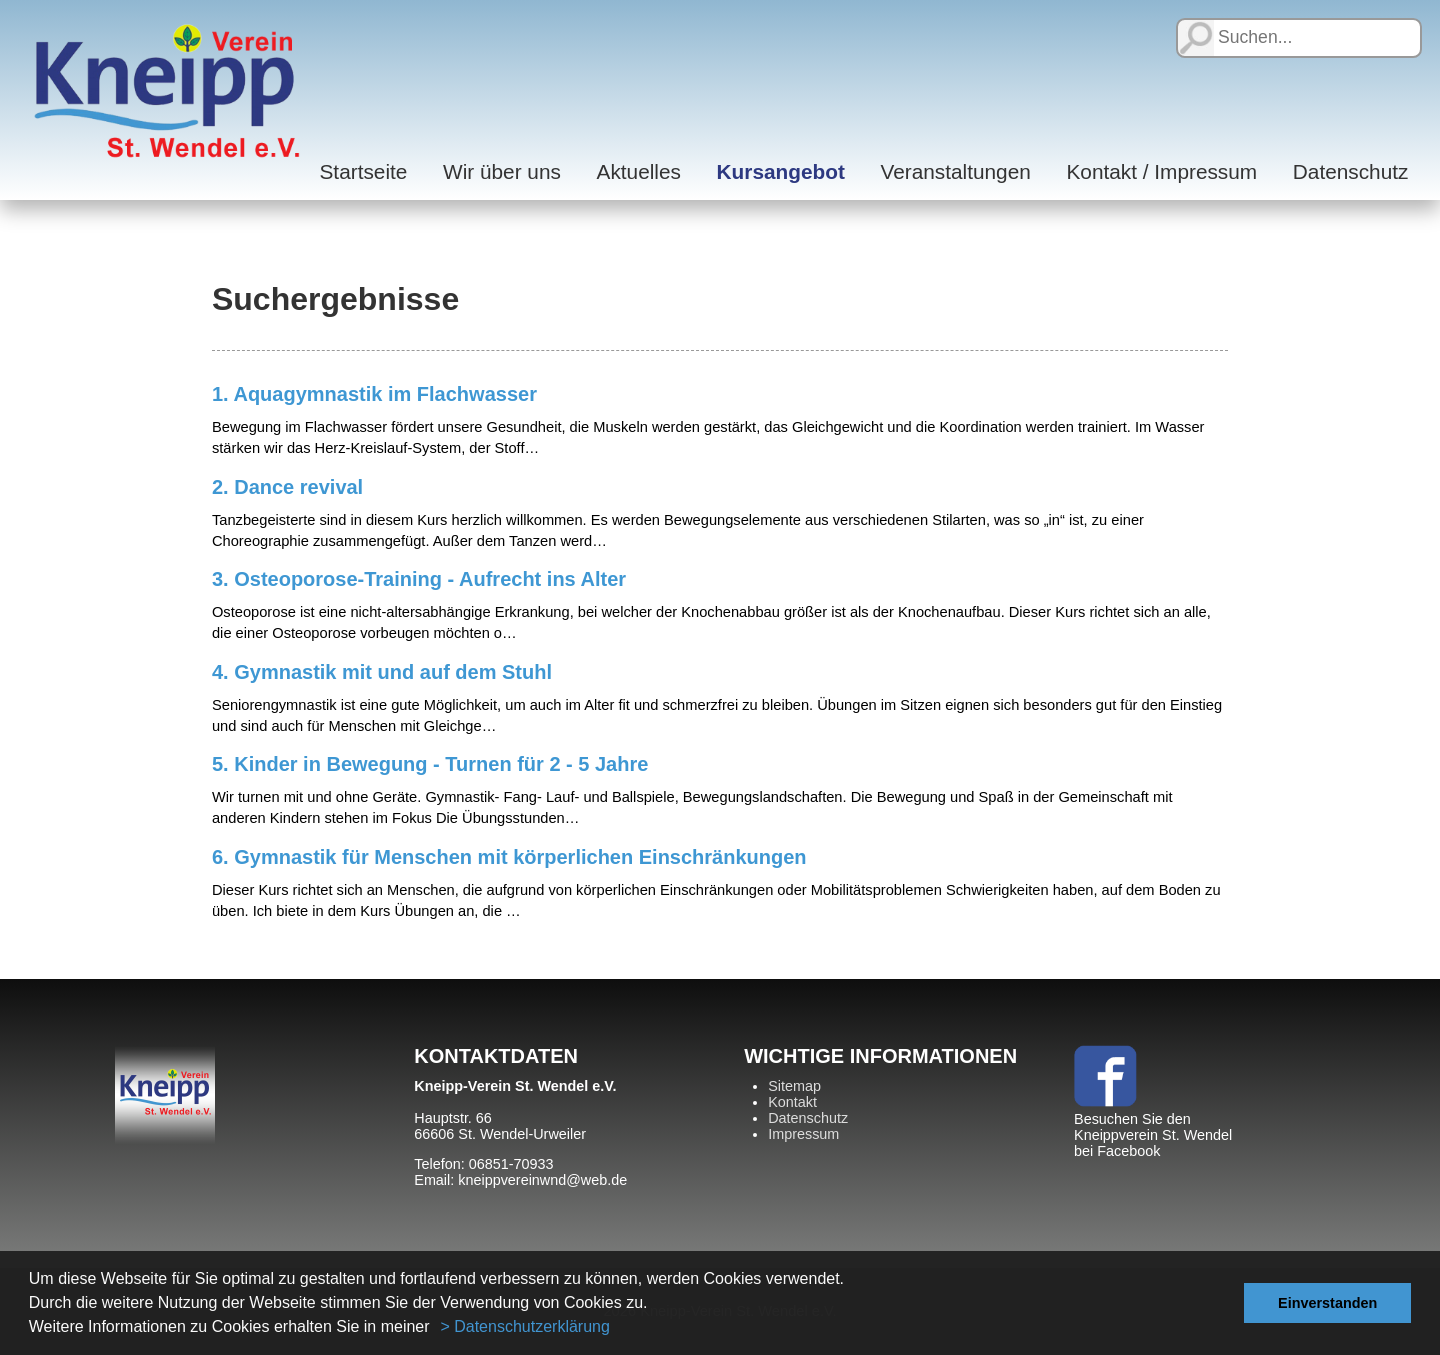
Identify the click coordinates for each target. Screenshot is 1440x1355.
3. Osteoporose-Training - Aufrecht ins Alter (419, 579)
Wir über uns (502, 171)
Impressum (803, 1134)
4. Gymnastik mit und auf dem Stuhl (382, 672)
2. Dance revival (287, 487)
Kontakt (792, 1102)
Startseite (364, 171)
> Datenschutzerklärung (524, 1326)
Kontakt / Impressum (1161, 171)
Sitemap (794, 1086)
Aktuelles (639, 171)
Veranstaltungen (955, 171)
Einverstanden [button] (1327, 1303)
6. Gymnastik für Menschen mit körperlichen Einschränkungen (509, 857)
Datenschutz (1351, 171)
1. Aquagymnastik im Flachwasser (374, 394)
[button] (437, 1329)
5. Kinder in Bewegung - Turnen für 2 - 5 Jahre (430, 764)
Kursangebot (781, 171)
